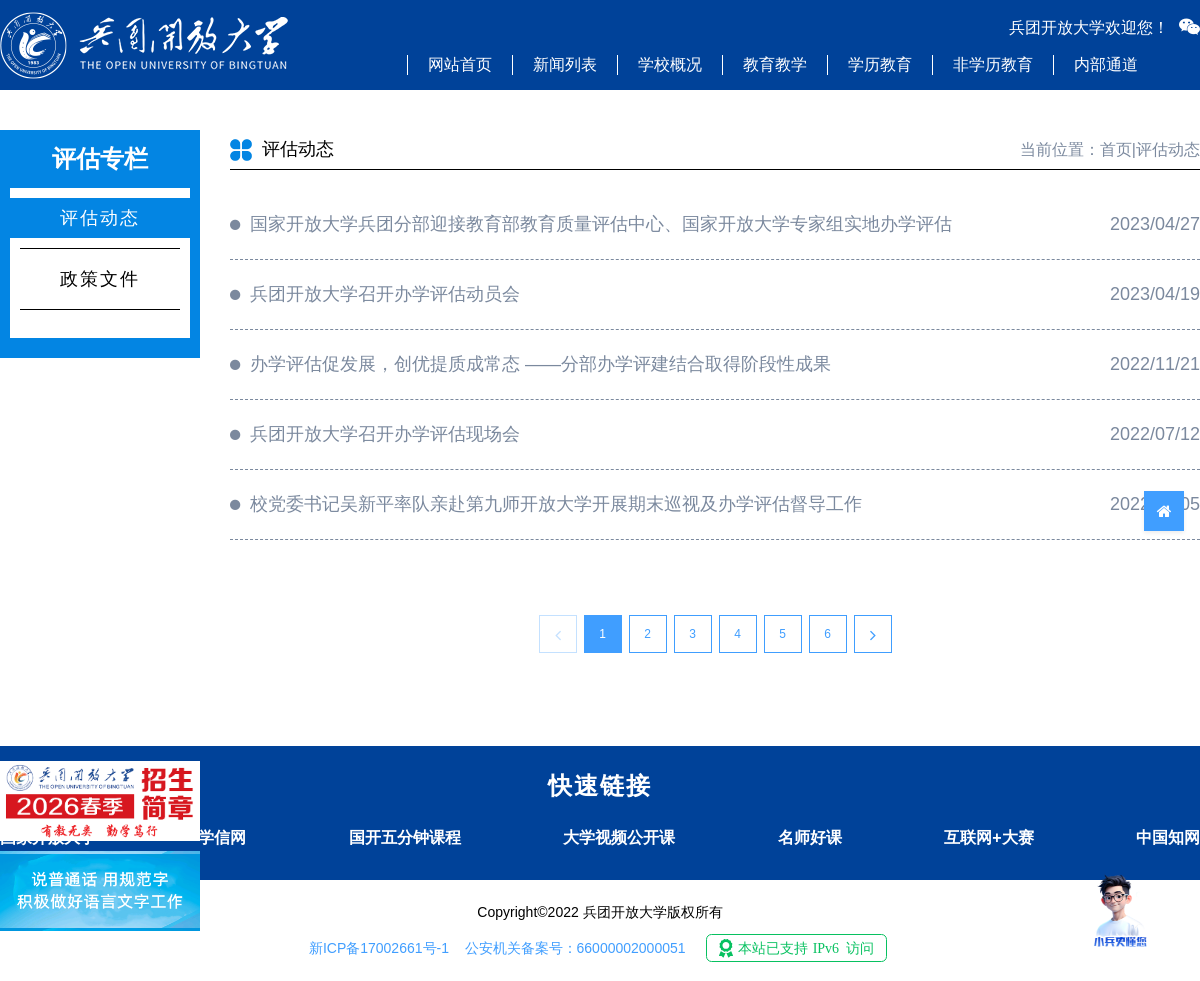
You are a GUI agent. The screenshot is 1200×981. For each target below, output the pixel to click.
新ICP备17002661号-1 (379, 948)
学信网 (222, 837)
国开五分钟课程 (405, 837)
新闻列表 (565, 64)
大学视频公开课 (619, 837)
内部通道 (1106, 64)
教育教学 (775, 64)
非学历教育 (993, 64)
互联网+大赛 (988, 837)
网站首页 (460, 64)
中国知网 (1168, 837)
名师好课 (810, 837)
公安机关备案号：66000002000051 (575, 948)
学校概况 (670, 64)
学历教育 (880, 64)
